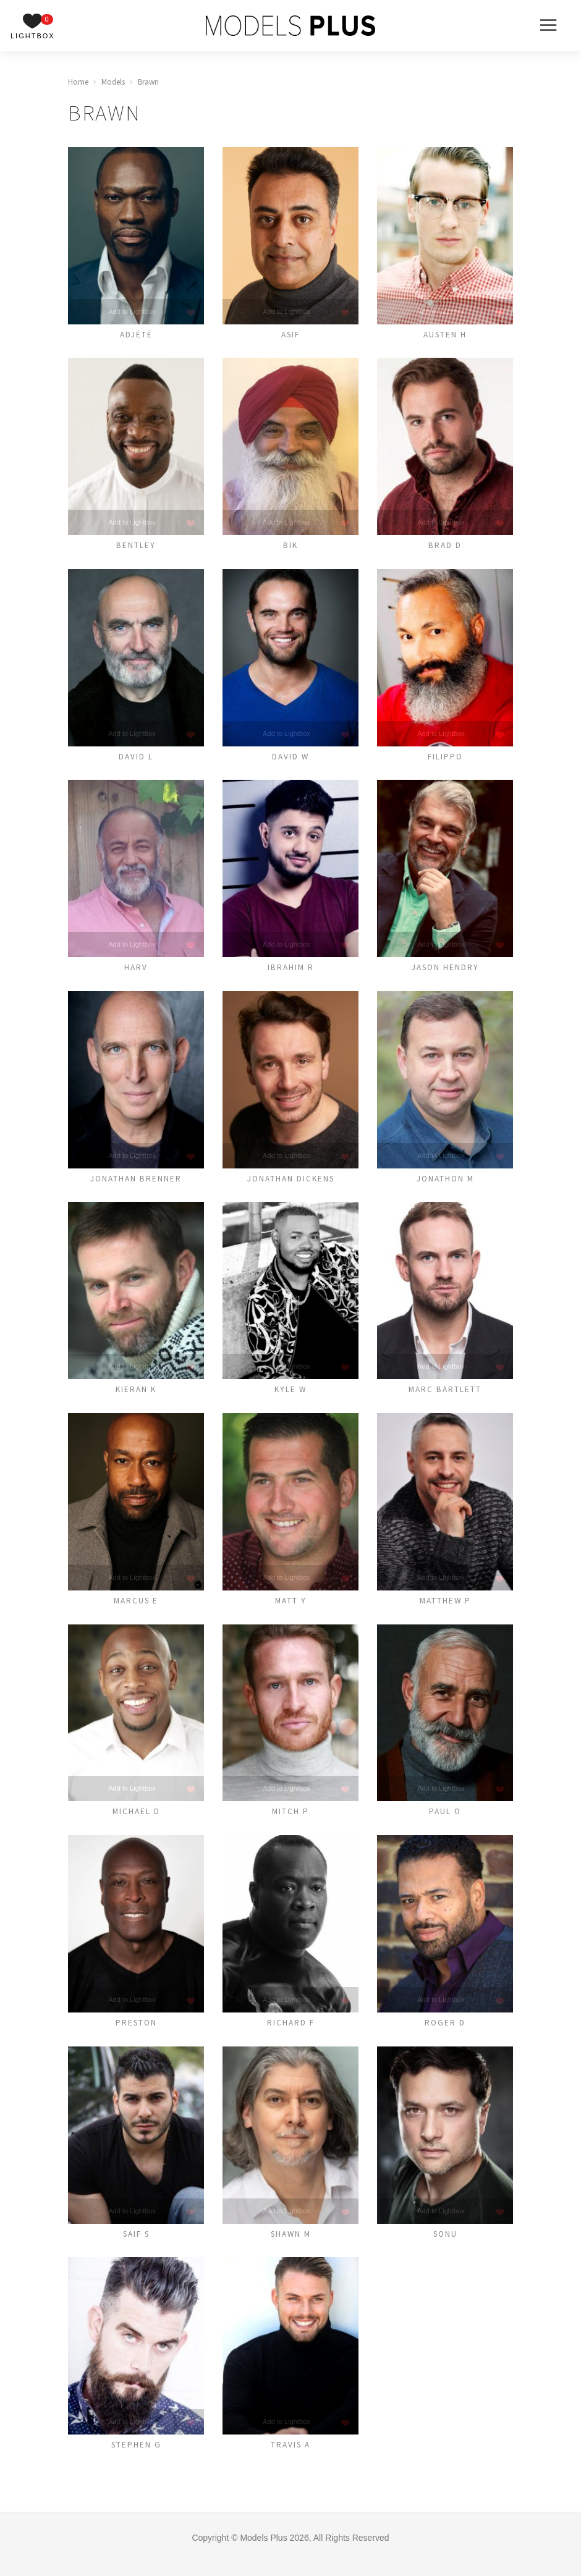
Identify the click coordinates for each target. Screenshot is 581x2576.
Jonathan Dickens (290, 1184)
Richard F (290, 2032)
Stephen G (136, 2457)
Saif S (136, 2245)
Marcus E (136, 1608)
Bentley (136, 547)
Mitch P (290, 1820)
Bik (291, 547)
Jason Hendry (445, 972)
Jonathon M (445, 1184)
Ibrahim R (290, 972)
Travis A (290, 2457)
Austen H (445, 335)
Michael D (136, 1820)
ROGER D (445, 2032)
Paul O (445, 1820)
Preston (136, 2032)
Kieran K (135, 1396)
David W (290, 760)
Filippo (445, 760)
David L (136, 760)
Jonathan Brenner (136, 1184)
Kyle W (291, 1396)
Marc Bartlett (445, 1396)
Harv (136, 972)
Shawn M (290, 2245)
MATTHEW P (445, 1608)
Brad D (445, 547)
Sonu (445, 2245)
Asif (290, 335)
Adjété (136, 335)
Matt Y (290, 1608)
